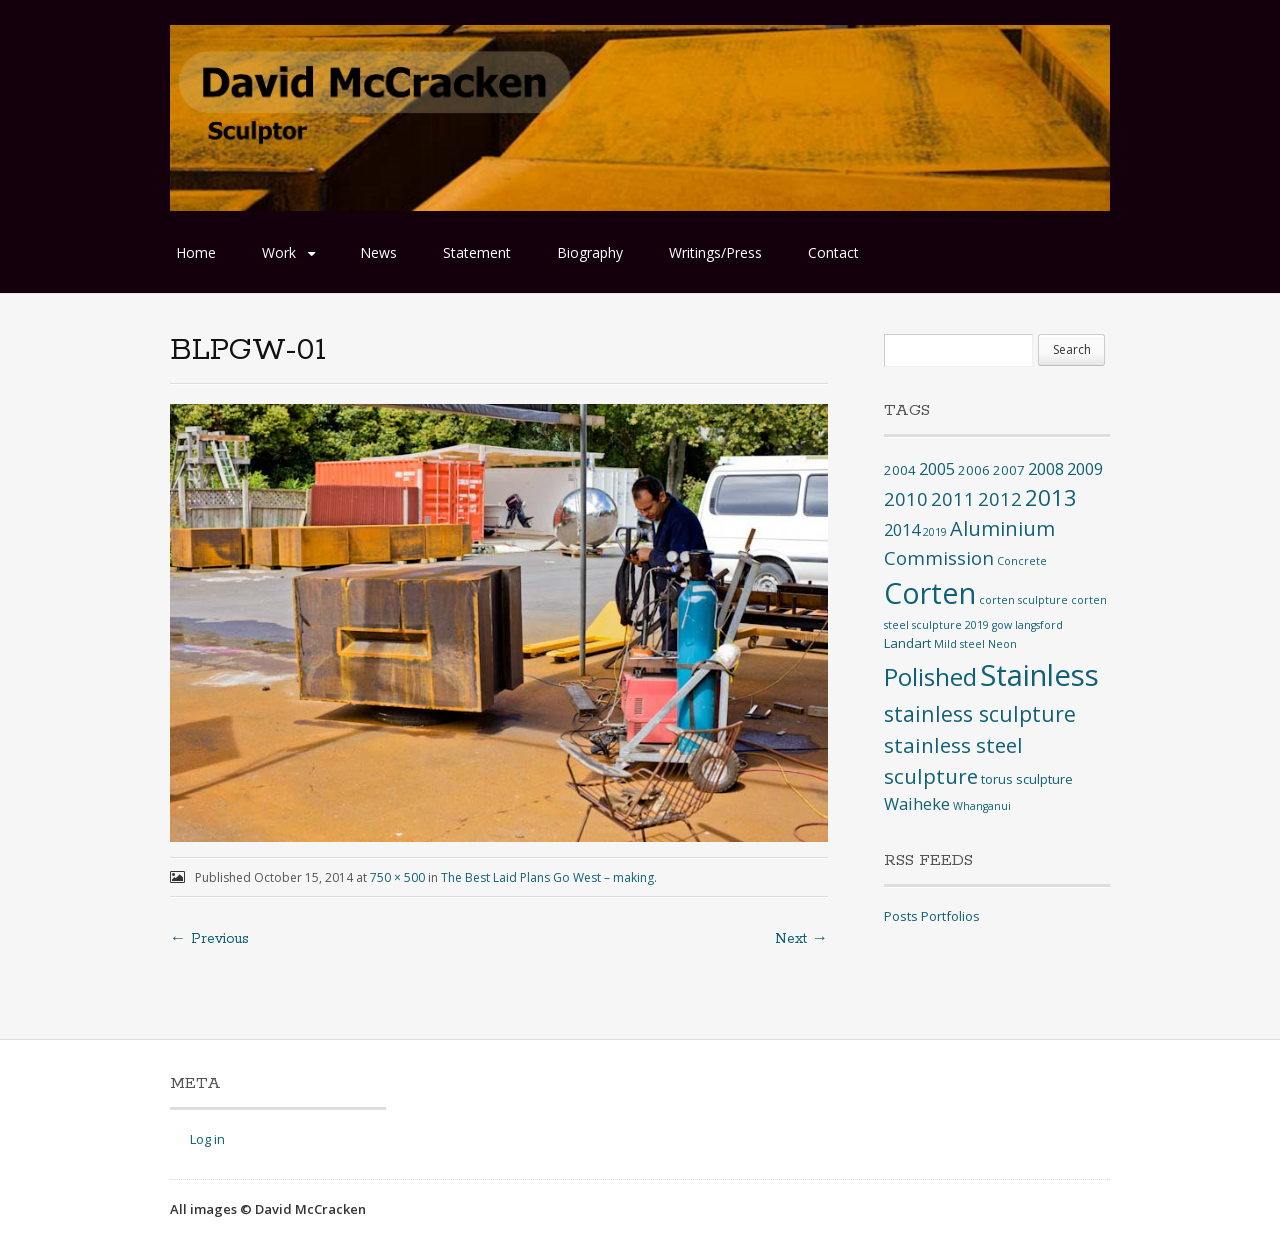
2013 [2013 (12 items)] (1051, 497)
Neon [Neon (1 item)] (1002, 644)
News (378, 252)
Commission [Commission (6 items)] (939, 557)
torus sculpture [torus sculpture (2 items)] (1027, 779)
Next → (801, 939)
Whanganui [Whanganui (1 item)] (982, 806)
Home (196, 252)
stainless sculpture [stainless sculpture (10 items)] (980, 713)
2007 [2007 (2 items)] (1009, 470)
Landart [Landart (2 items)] (907, 643)
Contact (833, 252)
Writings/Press (715, 252)
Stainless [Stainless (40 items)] (1039, 675)
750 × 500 (397, 877)
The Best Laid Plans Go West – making (547, 877)
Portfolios (950, 916)
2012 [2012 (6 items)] (1000, 498)
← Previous (209, 939)
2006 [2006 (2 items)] (974, 470)
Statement (477, 252)
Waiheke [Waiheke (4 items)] (917, 804)
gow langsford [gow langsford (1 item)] (1027, 625)
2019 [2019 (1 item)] (935, 532)
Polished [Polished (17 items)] (930, 676)
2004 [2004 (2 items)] (900, 470)
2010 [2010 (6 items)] (906, 498)
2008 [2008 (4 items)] (1046, 469)
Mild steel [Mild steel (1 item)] (959, 644)
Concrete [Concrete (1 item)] (1022, 561)
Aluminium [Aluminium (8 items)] (1002, 528)
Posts (901, 916)
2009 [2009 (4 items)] (1085, 469)
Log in (207, 1139)
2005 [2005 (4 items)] (937, 469)
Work (279, 252)
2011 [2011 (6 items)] (953, 498)
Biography (590, 252)
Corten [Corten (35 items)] (930, 592)
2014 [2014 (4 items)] (902, 530)
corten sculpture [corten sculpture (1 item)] (1023, 600)
